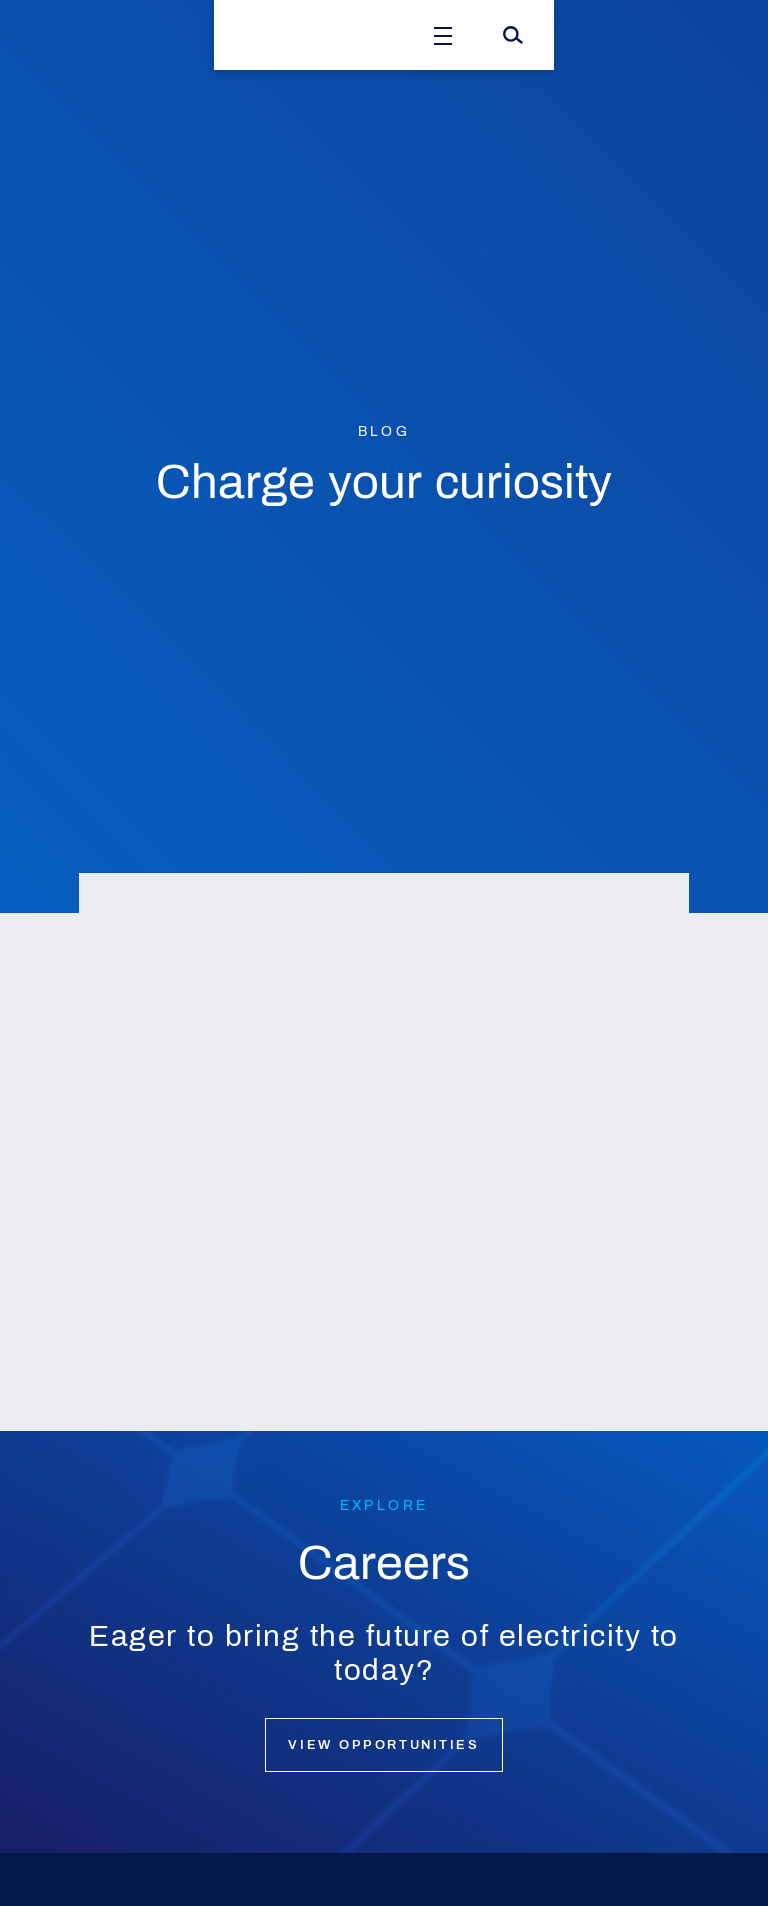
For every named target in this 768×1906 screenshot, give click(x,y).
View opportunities (383, 1745)
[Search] (513, 35)
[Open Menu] (443, 35)
